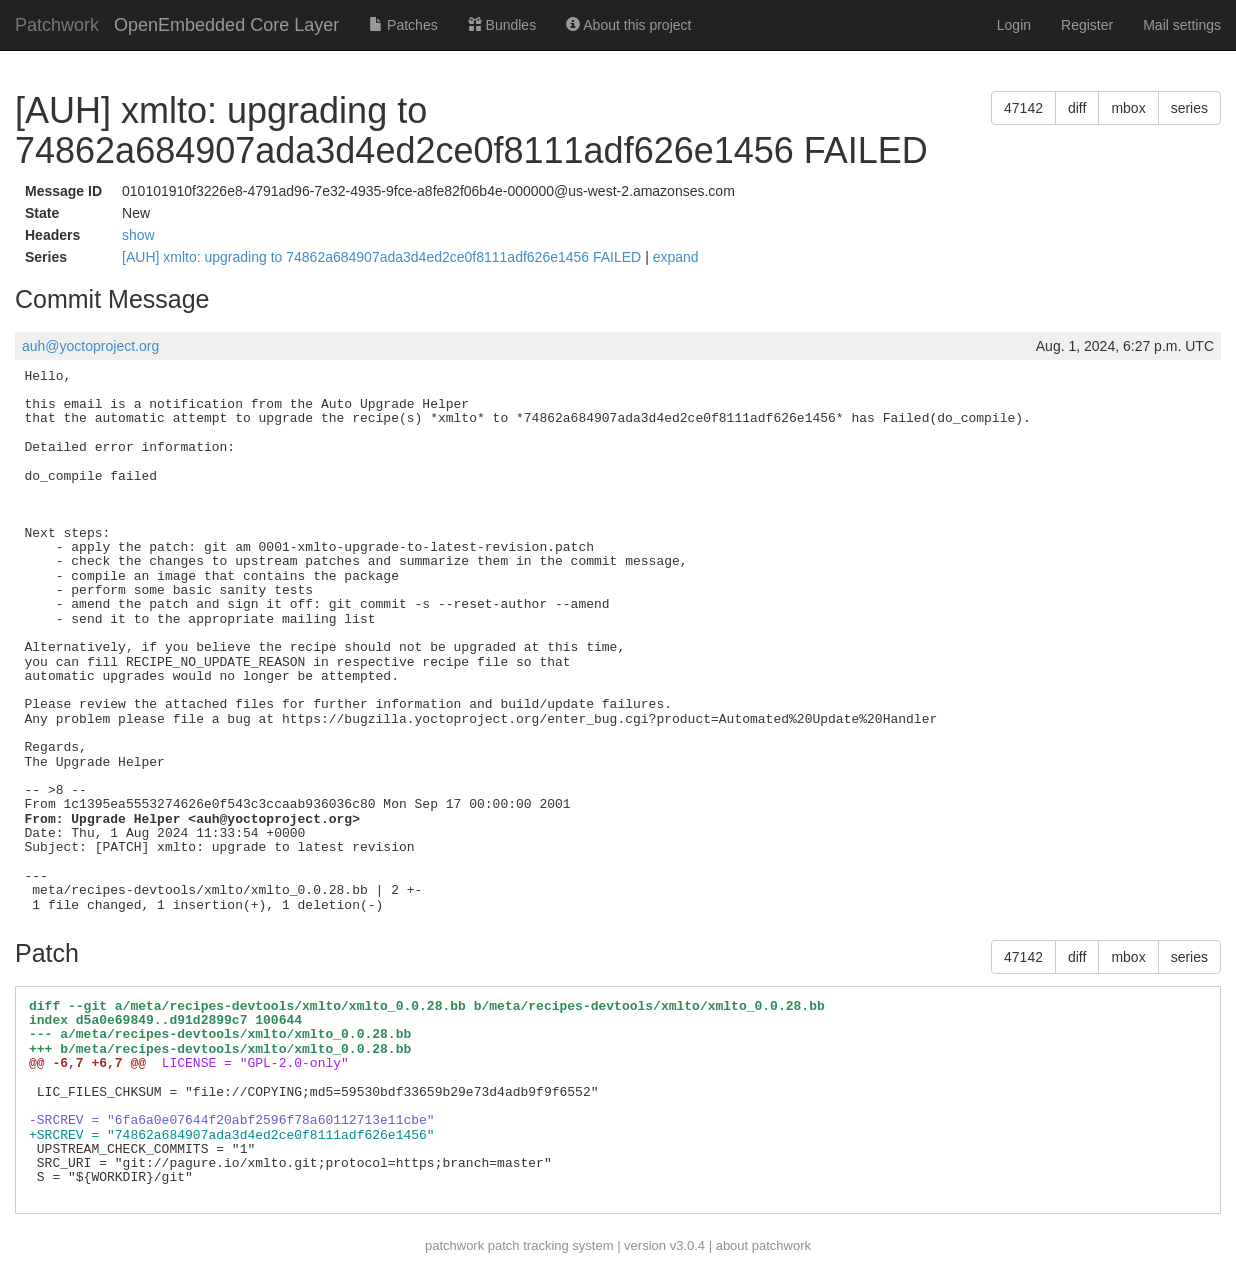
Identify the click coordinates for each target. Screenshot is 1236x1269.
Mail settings (1182, 25)
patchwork (454, 1245)
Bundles (502, 25)
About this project (628, 25)
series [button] (1189, 108)
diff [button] (1077, 108)
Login (1014, 25)
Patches (403, 25)
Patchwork (57, 25)
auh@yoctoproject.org (90, 346)
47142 (1023, 108)
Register (1087, 25)
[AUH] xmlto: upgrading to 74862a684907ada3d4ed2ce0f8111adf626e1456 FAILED (383, 257)
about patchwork (763, 1245)
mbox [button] (1128, 108)
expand (676, 257)
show (138, 235)
